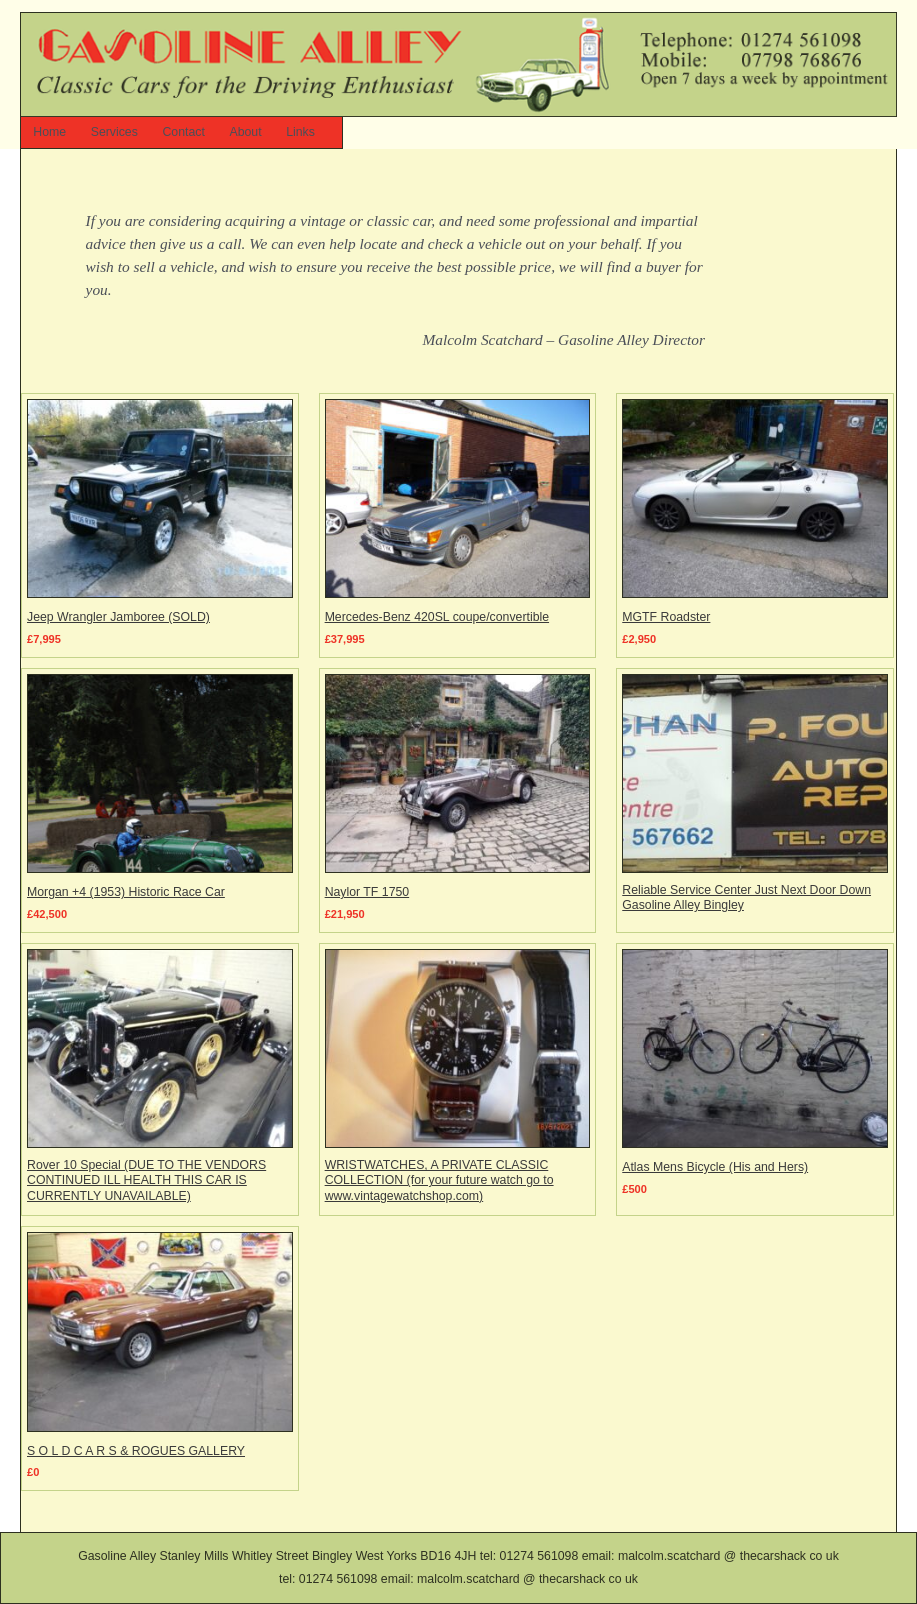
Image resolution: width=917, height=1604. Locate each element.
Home (49, 132)
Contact (183, 132)
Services (114, 132)
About (245, 132)
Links (300, 132)
